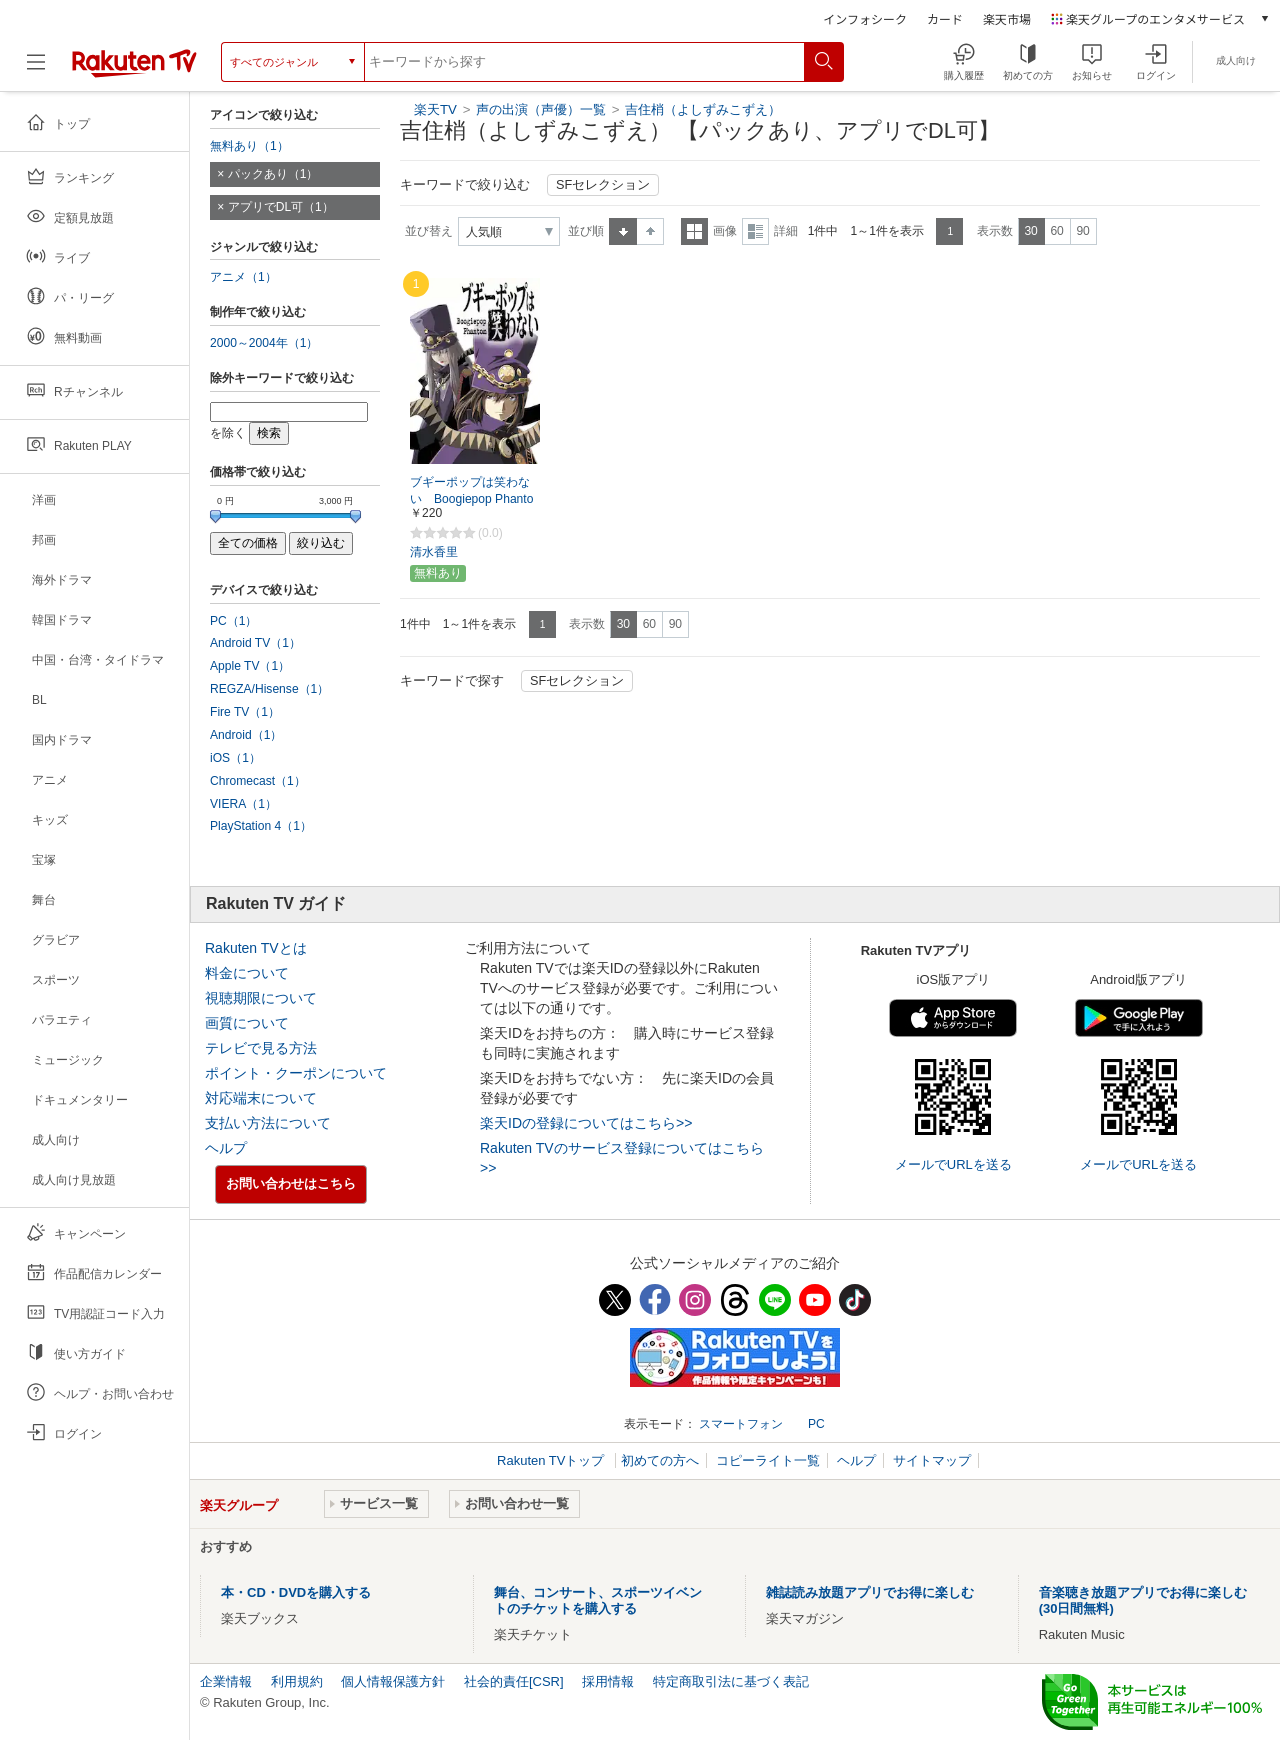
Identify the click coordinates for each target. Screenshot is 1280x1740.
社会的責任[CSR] (514, 1681)
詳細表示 (755, 231)
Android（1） (246, 735)
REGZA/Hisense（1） (269, 689)
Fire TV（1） (245, 712)
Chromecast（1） (258, 781)
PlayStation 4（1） (261, 826)
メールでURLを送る (953, 1164)
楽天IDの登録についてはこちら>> (586, 1123)
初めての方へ (660, 1460)
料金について (247, 973)
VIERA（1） (243, 804)
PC (816, 1424)
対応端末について (261, 1098)
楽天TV (435, 109)
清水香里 (434, 552)
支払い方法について (268, 1123)
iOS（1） (235, 758)
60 (1056, 231)
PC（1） (234, 621)
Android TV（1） (255, 643)
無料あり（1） (249, 146)
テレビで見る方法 (261, 1048)
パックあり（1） (273, 174)
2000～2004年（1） (264, 343)
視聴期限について (261, 998)
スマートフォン (741, 1424)
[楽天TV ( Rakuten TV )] (134, 62)
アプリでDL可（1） (281, 207)
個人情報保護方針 (393, 1681)
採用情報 (608, 1681)
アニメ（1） (243, 277)
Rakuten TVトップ (552, 1460)
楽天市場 (1007, 18)
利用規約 (297, 1681)
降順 (650, 231)
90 (1082, 231)
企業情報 (226, 1681)
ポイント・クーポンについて (296, 1073)
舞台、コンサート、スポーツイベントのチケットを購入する (598, 1600)
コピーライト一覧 (768, 1460)
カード (945, 18)
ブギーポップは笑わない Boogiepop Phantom (471, 499)
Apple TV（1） (250, 666)
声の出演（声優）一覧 (541, 109)
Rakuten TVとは (256, 948)
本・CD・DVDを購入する (296, 1592)
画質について (247, 1023)
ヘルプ (226, 1148)
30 (1030, 231)
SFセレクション (603, 185)
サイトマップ (932, 1460)
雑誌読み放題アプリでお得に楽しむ (870, 1592)
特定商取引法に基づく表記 (731, 1681)
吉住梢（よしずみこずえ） (703, 109)
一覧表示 (694, 231)
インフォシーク (865, 18)
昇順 (623, 231)
